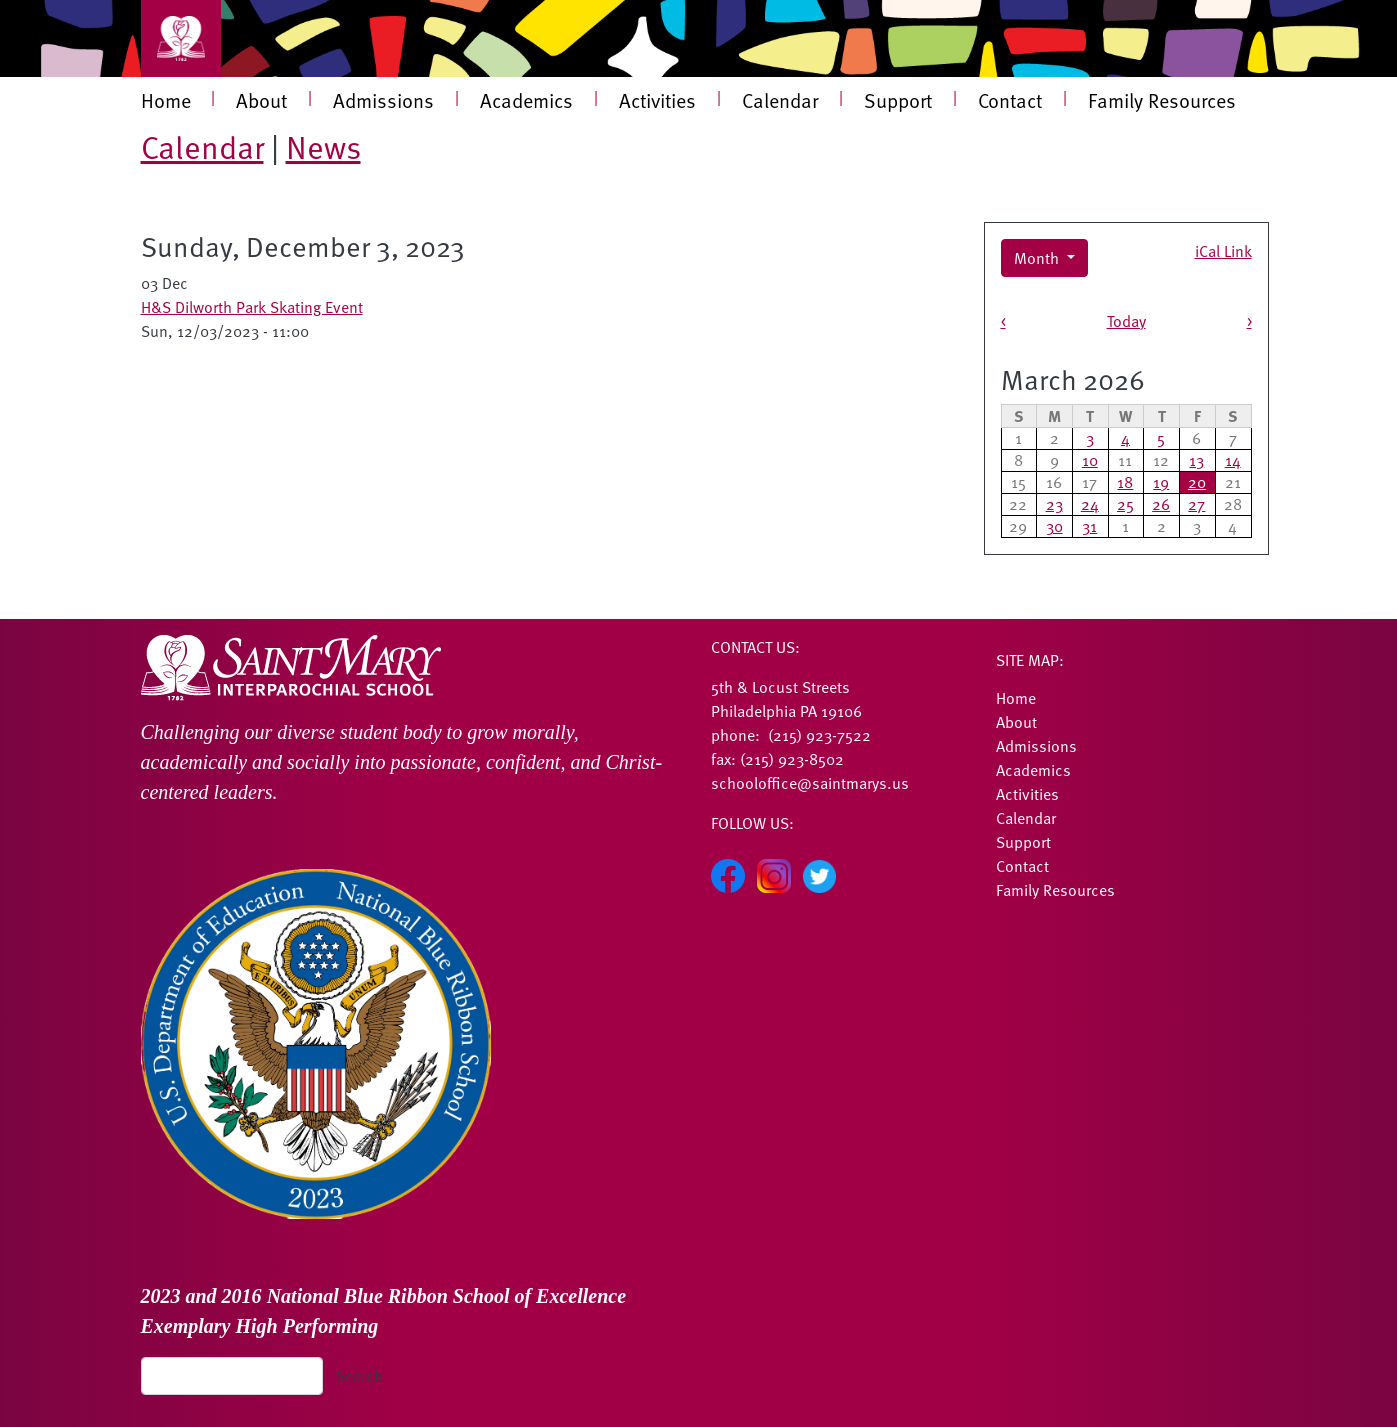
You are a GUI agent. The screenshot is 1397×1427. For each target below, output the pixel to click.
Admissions (383, 100)
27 (1196, 504)
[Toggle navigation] (181, 38)
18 (1125, 482)
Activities (657, 100)
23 (1054, 504)
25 (1125, 504)
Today (1126, 321)
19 (1161, 482)
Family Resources (1162, 100)
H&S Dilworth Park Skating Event (252, 307)
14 (1233, 460)
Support (898, 100)
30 (1054, 526)
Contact (1010, 100)
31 (1089, 526)
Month (1038, 258)
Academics (526, 100)
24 (1090, 504)
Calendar (780, 100)
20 (1197, 482)
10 (1090, 460)
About (261, 100)
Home (166, 100)
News (323, 146)
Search (359, 1376)
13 (1196, 460)
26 (1161, 504)
